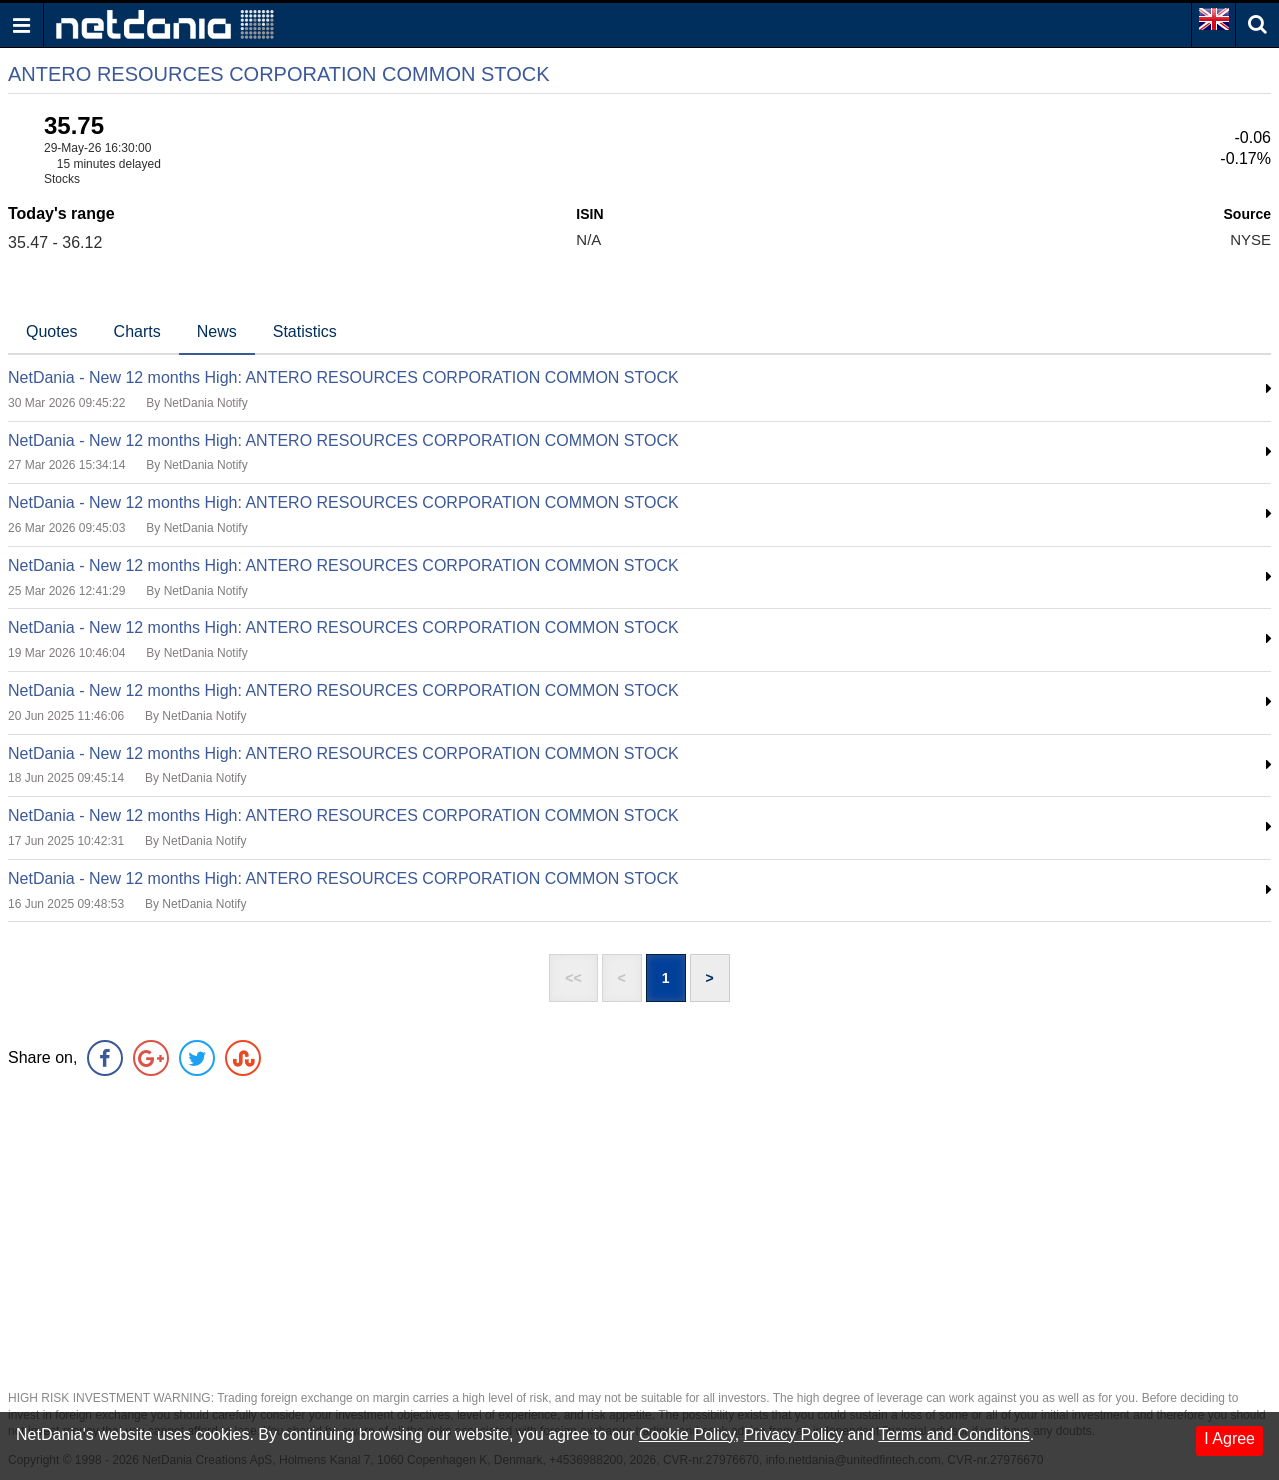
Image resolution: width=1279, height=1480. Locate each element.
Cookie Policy (687, 1434)
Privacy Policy (794, 1434)
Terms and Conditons (953, 1434)
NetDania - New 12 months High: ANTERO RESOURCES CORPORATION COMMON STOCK (343, 377)
